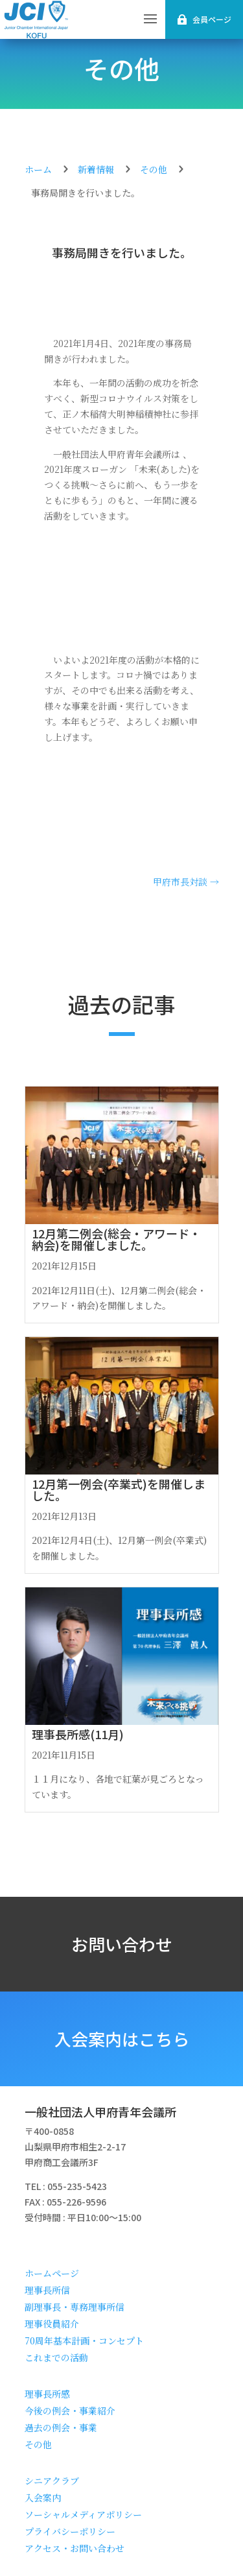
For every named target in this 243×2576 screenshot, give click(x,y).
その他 (121, 68)
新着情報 (96, 169)
